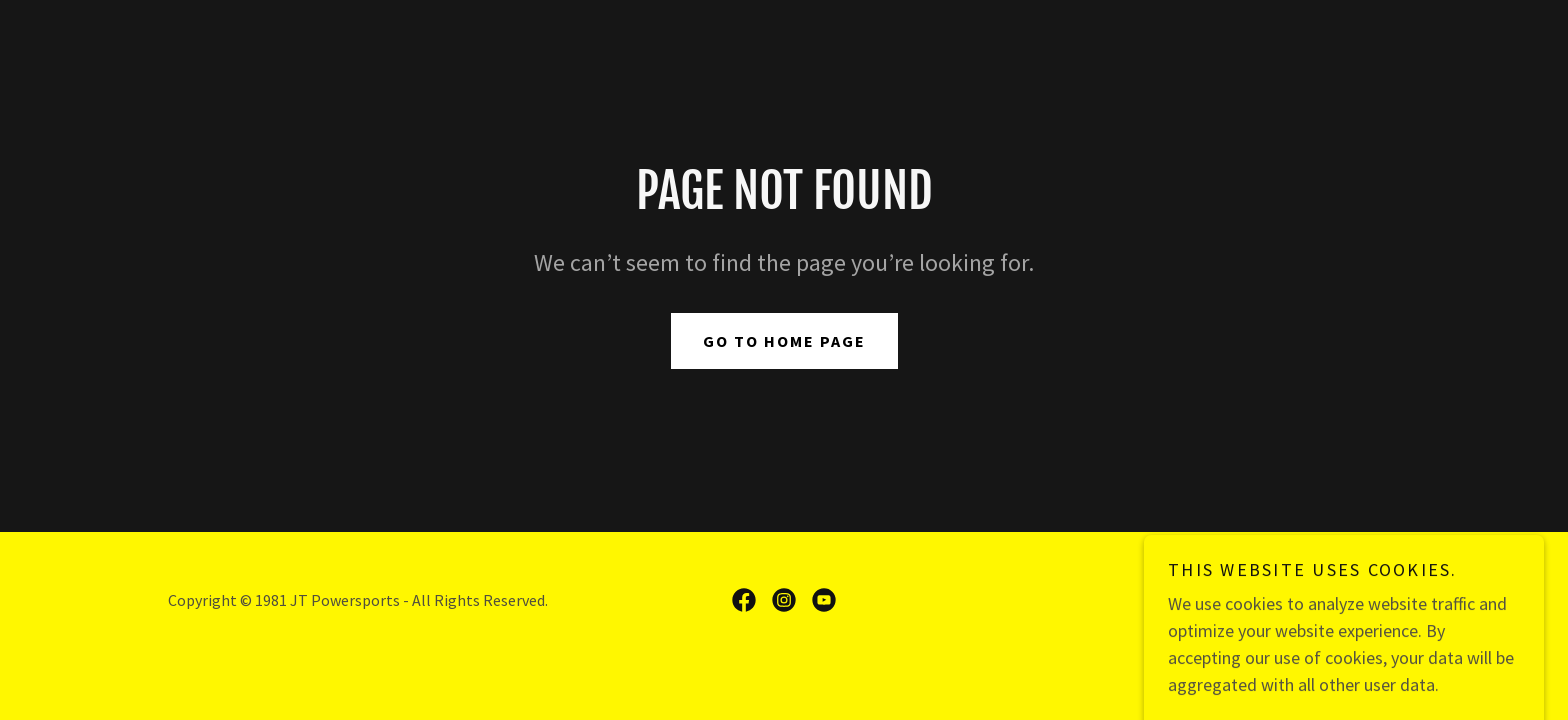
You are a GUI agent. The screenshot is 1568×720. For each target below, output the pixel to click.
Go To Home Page (784, 341)
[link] (744, 600)
